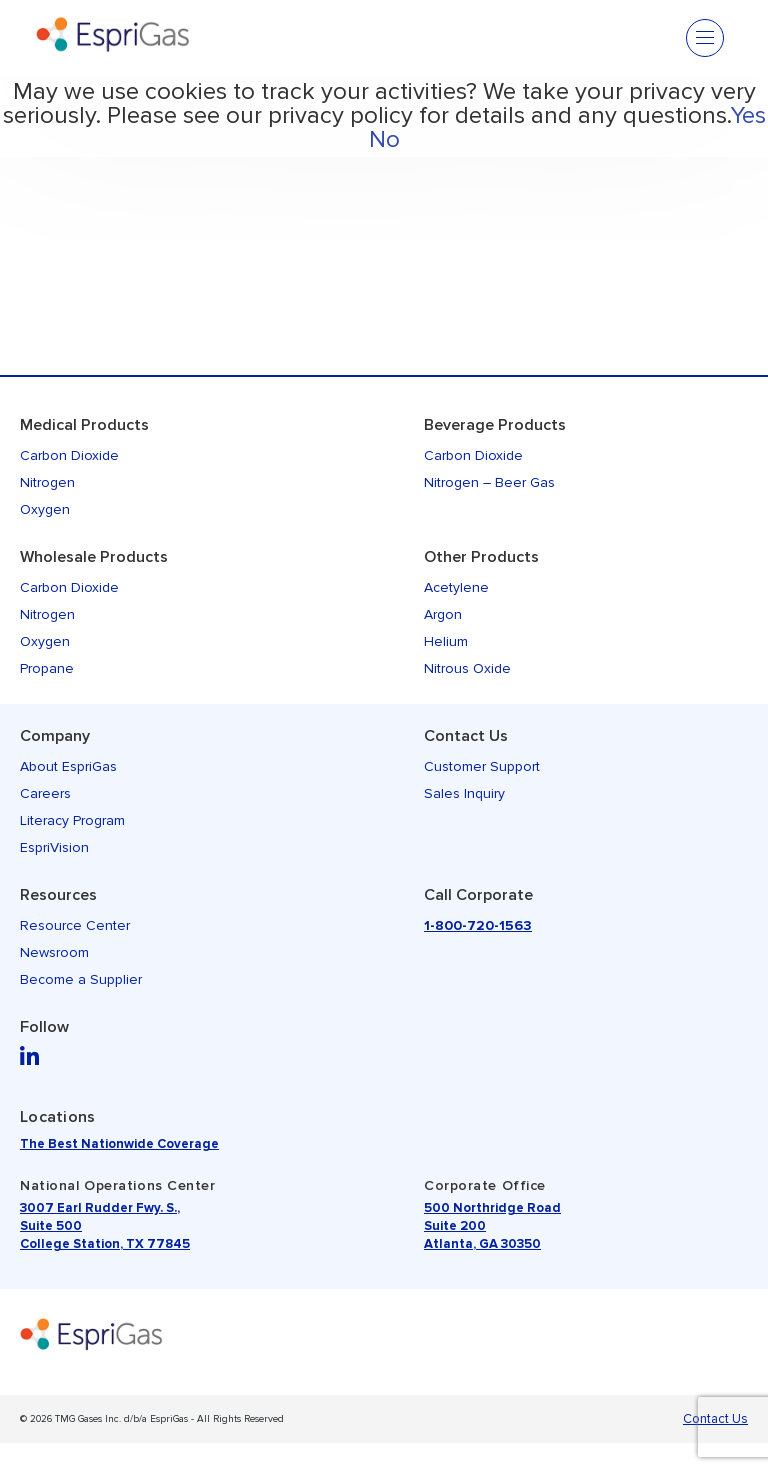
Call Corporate (478, 895)
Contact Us (466, 736)
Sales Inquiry (464, 793)
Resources (58, 895)
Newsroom (54, 952)
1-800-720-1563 (478, 925)
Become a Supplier (81, 979)
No (384, 139)
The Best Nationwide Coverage (119, 1144)
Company (55, 736)
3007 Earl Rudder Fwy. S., (100, 1208)
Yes (748, 115)
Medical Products (84, 425)
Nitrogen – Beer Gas (489, 482)
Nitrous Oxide (467, 668)
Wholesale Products (94, 557)
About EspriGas (68, 766)
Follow (44, 1027)
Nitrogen (47, 482)
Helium (446, 641)
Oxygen (45, 509)
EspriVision (54, 847)
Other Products (481, 557)
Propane (47, 668)
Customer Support (482, 766)
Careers (45, 793)
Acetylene (456, 587)
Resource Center (75, 925)
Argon (443, 614)
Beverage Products (495, 425)
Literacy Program (72, 820)
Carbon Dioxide (69, 455)
